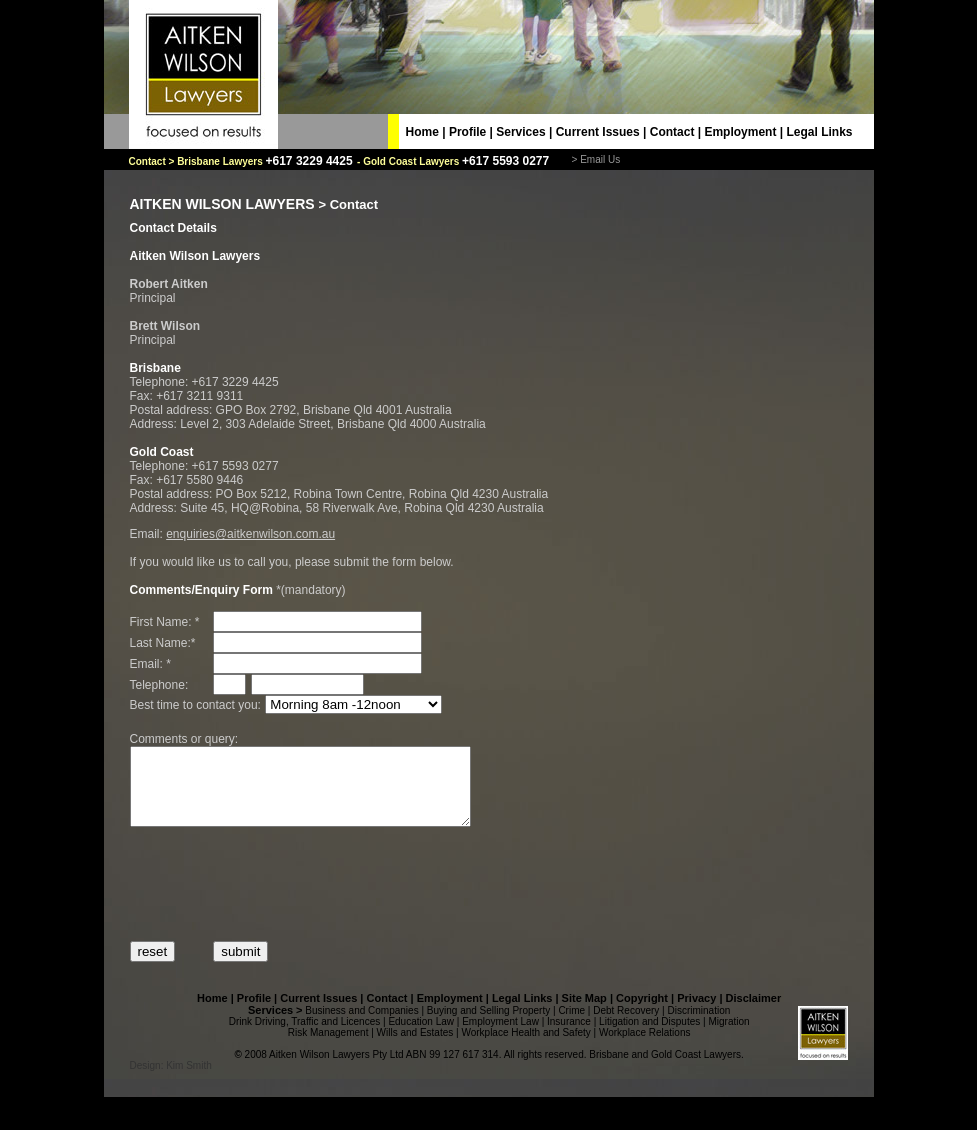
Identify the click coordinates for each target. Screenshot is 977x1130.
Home (422, 132)
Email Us (600, 159)
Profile (467, 132)
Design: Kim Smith (171, 1080)
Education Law (421, 1036)
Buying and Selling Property (488, 1025)
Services (520, 132)
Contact (672, 132)
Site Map (584, 1013)
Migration (728, 1036)
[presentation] (282, 899)
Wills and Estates (415, 1047)
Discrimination (699, 1025)
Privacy (696, 1013)
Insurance (569, 1036)
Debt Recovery (626, 1025)
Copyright (642, 1013)
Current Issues (598, 132)
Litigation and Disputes (649, 1036)
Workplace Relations (645, 1047)
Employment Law (500, 1036)
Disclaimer (754, 1013)
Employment (740, 132)
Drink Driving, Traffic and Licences (305, 1036)
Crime (571, 1025)
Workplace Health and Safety (525, 1047)
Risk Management (328, 1047)
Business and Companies (361, 1025)
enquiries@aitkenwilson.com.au (250, 534)
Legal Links (819, 132)
